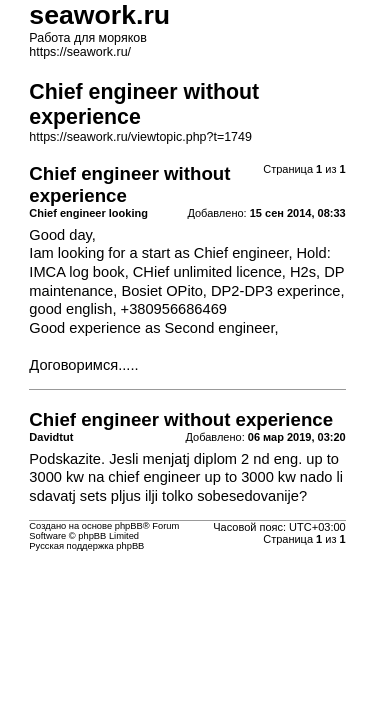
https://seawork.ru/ (80, 52)
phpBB (129, 526)
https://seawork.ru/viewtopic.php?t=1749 (140, 137)
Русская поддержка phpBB (86, 546)
